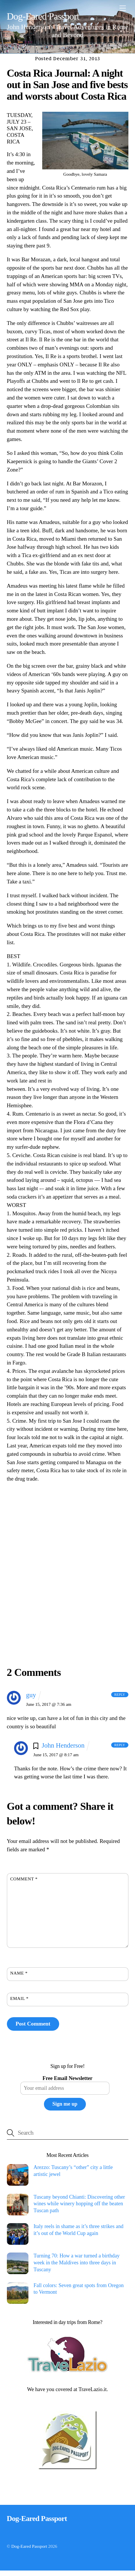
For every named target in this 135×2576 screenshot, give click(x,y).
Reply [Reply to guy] (119, 1695)
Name (19, 1973)
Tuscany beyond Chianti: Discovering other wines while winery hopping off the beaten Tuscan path (79, 2203)
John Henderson (63, 1745)
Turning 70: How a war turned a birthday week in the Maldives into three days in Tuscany (77, 2262)
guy (31, 1695)
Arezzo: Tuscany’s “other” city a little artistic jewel (73, 2170)
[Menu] (122, 8)
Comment (24, 1878)
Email (19, 1998)
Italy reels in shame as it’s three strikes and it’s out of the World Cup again (79, 2229)
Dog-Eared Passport (29, 2546)
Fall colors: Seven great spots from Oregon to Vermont (79, 2288)
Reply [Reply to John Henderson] (119, 1745)
